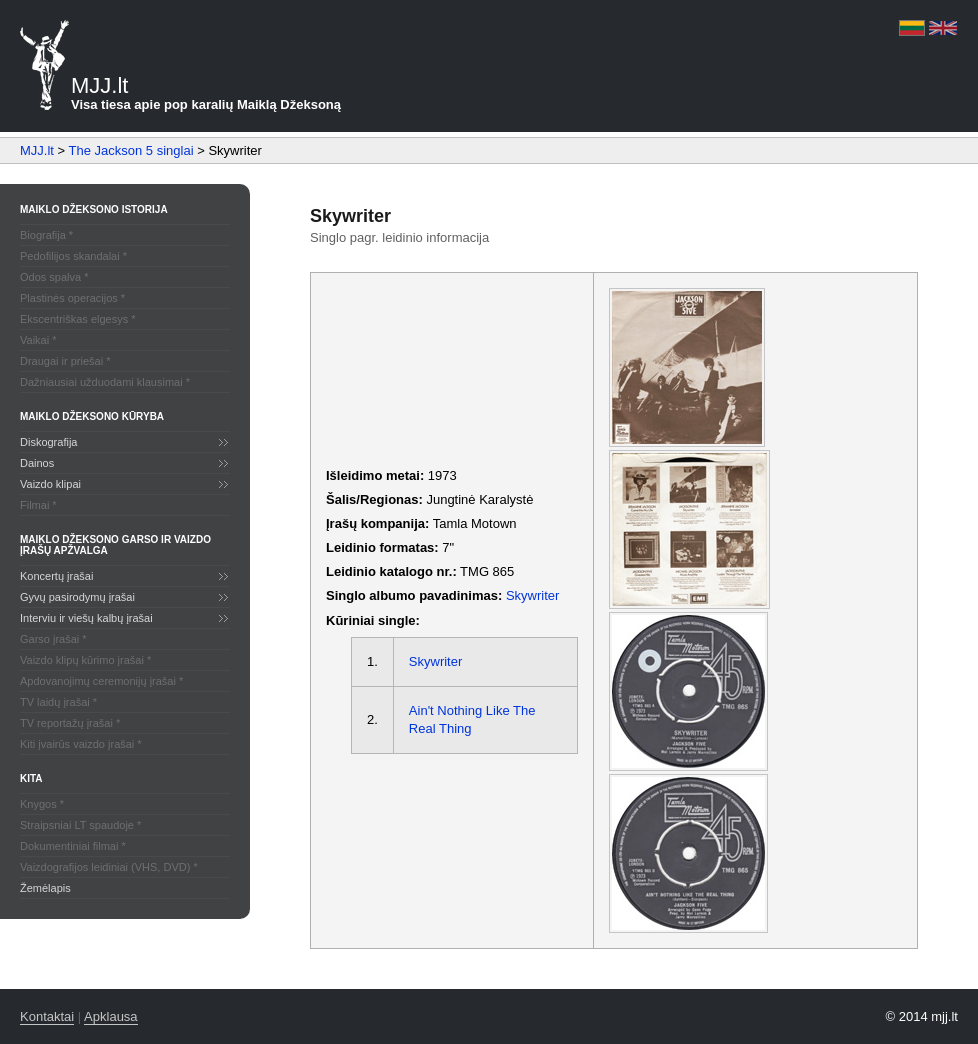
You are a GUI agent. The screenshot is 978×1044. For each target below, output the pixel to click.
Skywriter (532, 595)
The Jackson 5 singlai (131, 150)
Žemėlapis (45, 888)
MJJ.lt (37, 150)
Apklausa (110, 1016)
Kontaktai (47, 1016)
